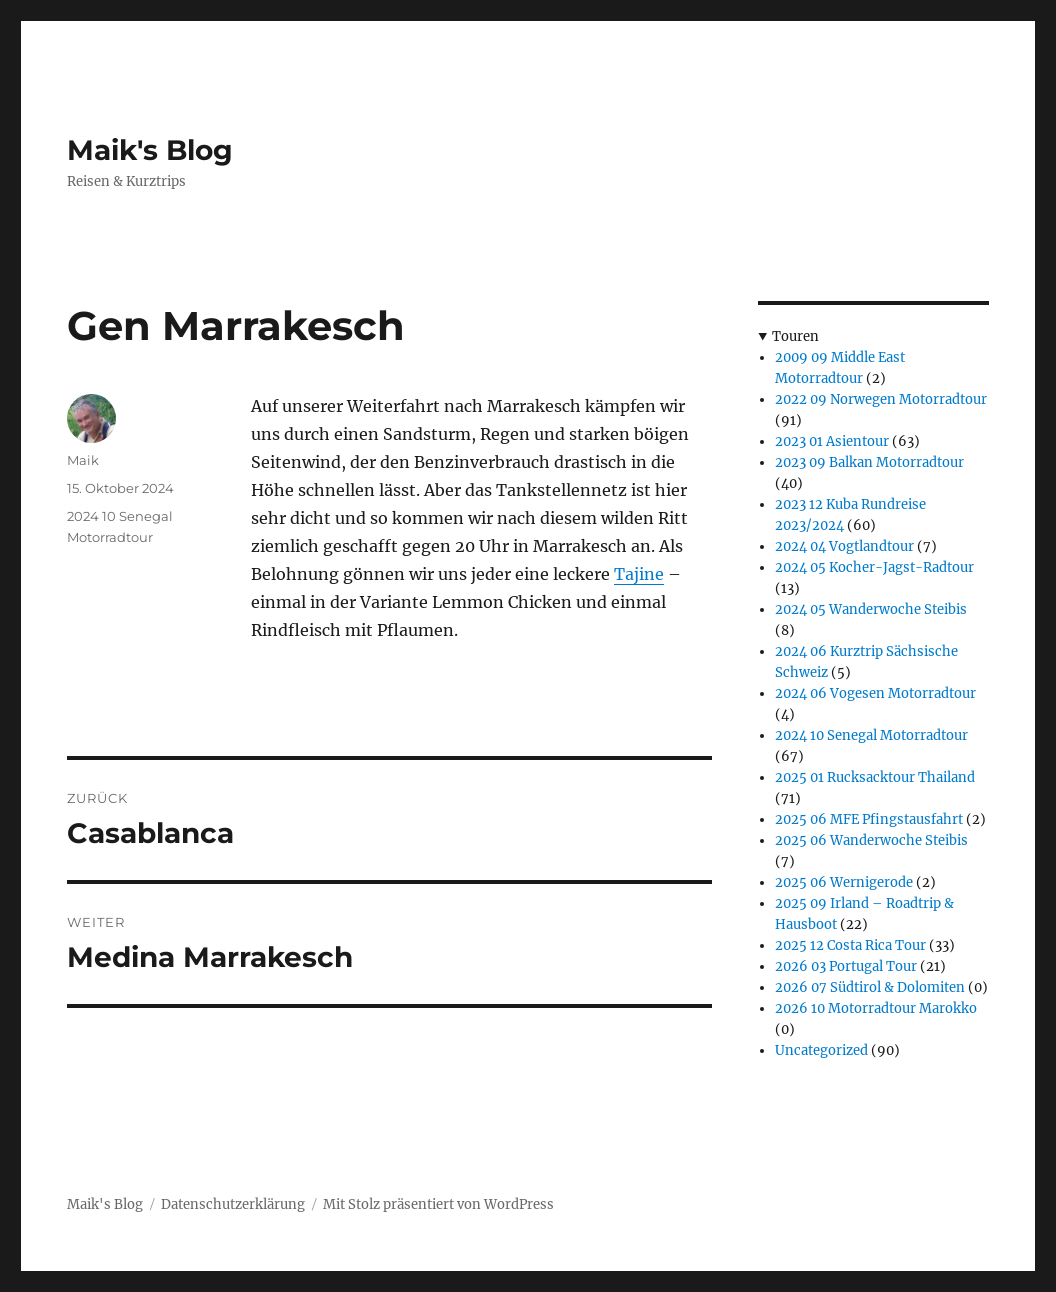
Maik (83, 460)
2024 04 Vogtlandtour (844, 546)
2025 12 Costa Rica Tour (850, 945)
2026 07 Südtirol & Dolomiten (870, 987)
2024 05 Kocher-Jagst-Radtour (874, 567)
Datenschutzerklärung (233, 1204)
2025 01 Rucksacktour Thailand (875, 777)
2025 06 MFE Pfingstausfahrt (869, 819)
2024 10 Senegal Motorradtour (871, 735)
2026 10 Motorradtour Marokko (876, 1008)
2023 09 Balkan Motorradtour (869, 462)
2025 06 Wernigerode (844, 882)
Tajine (639, 574)
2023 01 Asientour (832, 441)
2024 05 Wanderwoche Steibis (871, 609)
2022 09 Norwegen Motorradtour (881, 399)
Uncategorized (821, 1050)
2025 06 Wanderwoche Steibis (871, 840)
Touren (795, 336)
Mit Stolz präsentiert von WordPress (438, 1204)
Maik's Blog (150, 150)
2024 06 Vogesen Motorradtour (875, 693)
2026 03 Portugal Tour (846, 966)
